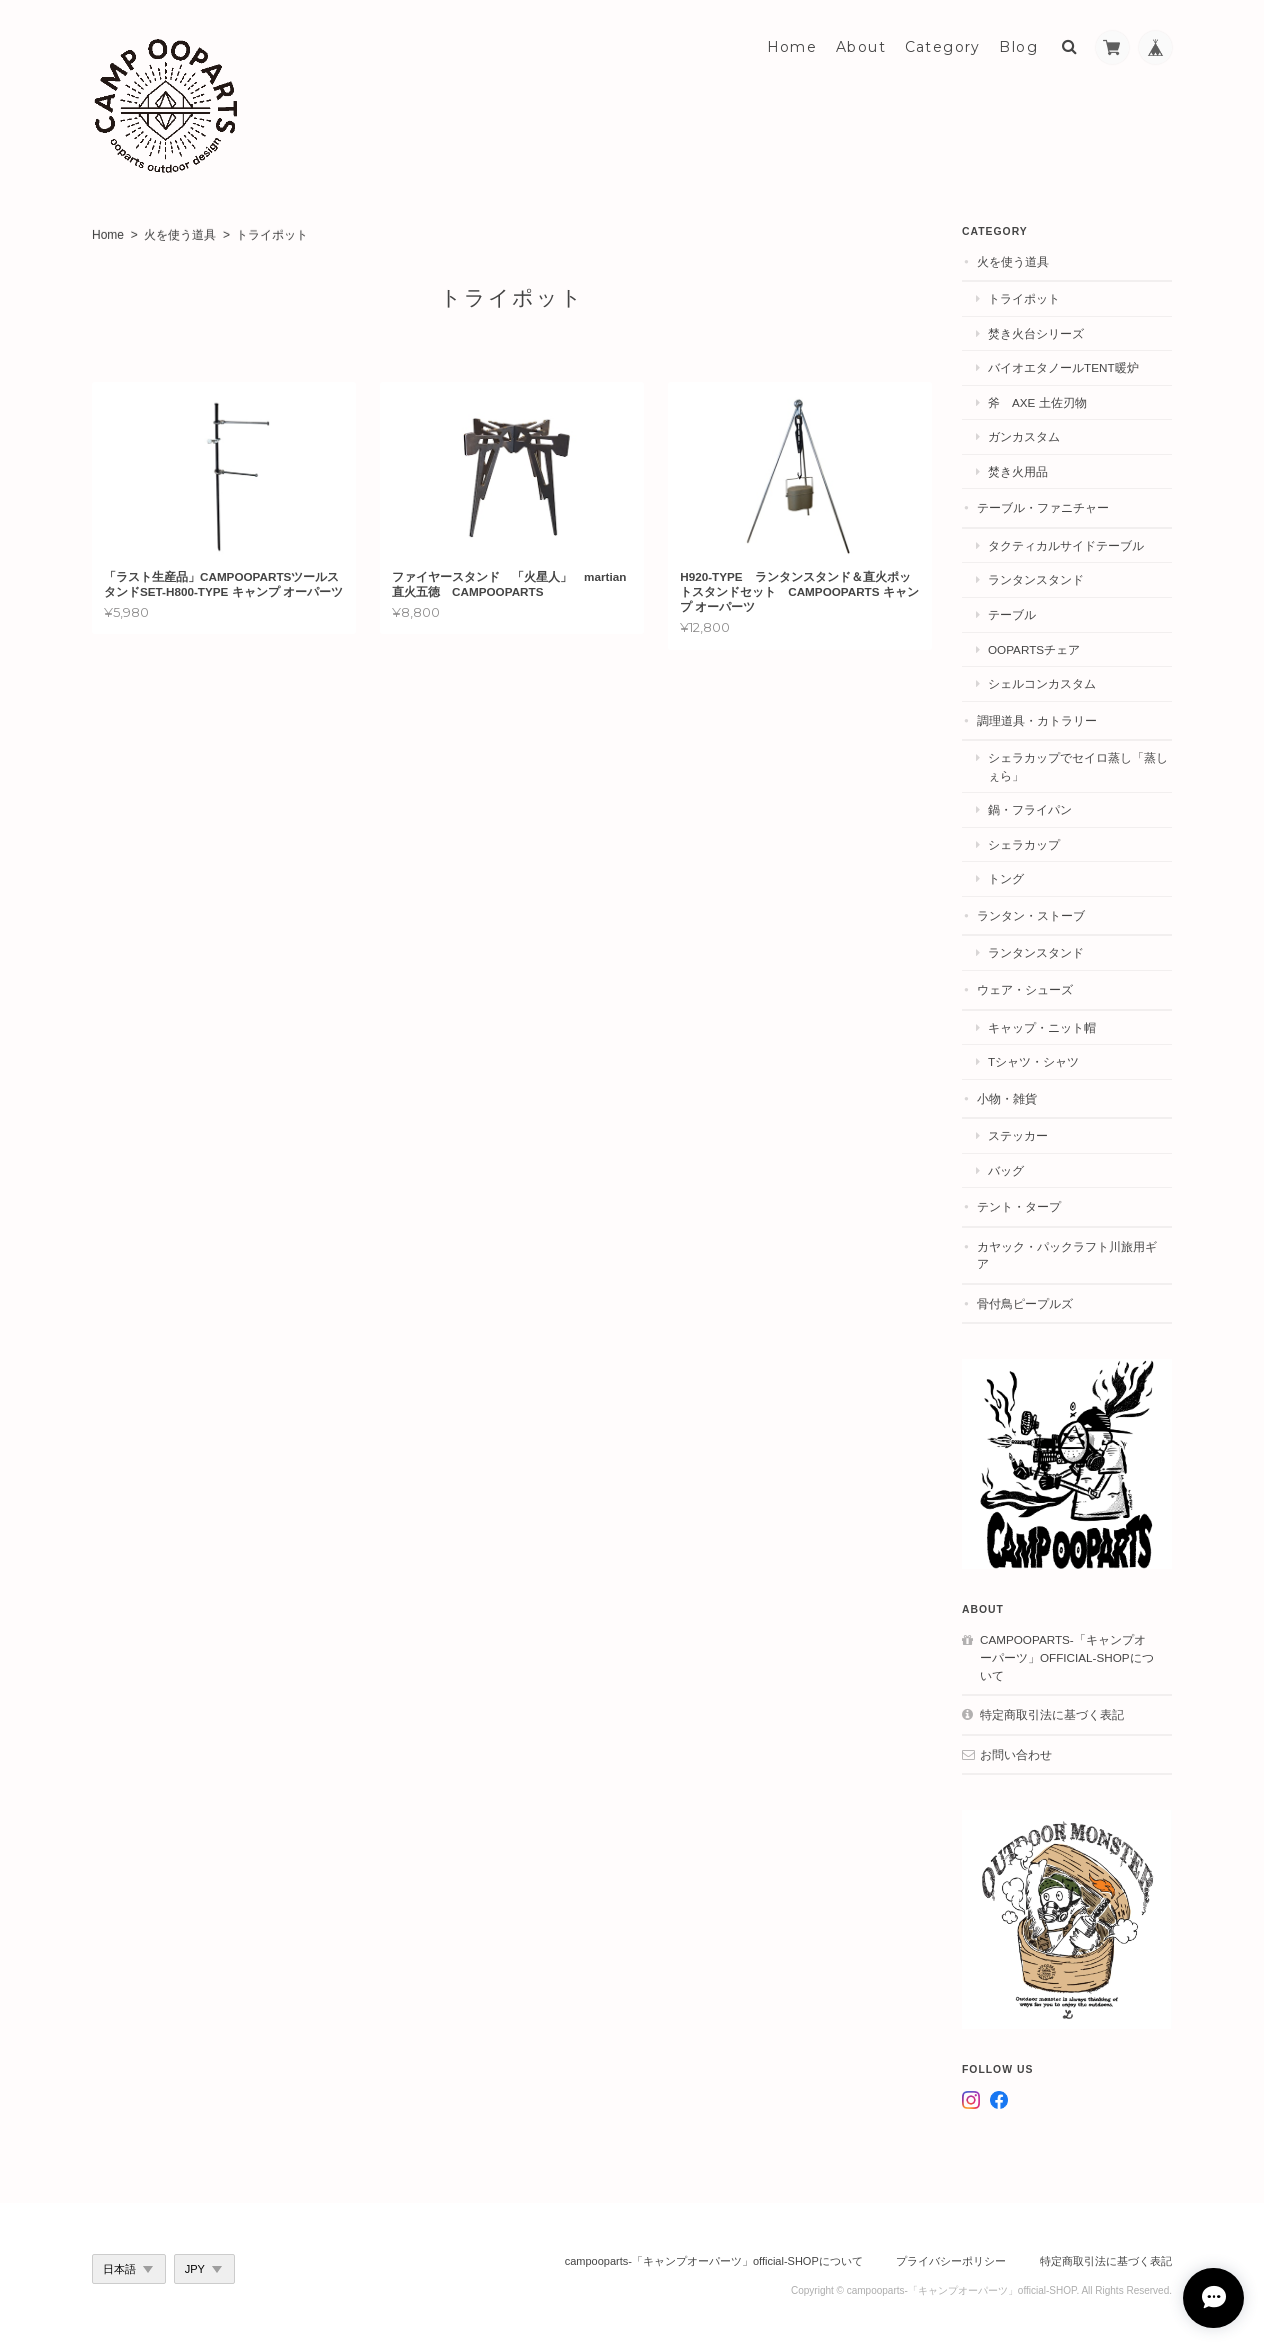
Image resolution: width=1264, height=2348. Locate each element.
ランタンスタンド (1036, 579)
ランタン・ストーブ (1031, 915)
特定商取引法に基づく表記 (1052, 1714)
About (861, 47)
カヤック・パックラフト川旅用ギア (1067, 1255)
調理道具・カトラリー (1037, 720)
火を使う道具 (180, 235)
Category (943, 47)
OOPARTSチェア (1034, 649)
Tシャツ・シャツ (1033, 1061)
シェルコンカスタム (1042, 683)
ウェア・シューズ (1025, 989)
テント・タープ (1019, 1206)
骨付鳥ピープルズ (1025, 1303)
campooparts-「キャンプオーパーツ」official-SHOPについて (1067, 1657)
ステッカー (1018, 1135)
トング (1006, 878)
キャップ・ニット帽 (1042, 1027)
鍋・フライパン (1030, 809)
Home (792, 47)
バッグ (1006, 1170)
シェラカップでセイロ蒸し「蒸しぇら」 (1078, 766)
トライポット (1024, 298)
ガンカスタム (1024, 436)
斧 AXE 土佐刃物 (1037, 402)
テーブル (1012, 614)
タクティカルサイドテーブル (1066, 545)
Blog (1018, 47)
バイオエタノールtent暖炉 (1063, 367)
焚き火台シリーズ (1036, 333)
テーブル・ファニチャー (1043, 507)
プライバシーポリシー (951, 2261)
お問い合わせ (1016, 1754)
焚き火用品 (1018, 471)
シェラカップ (1024, 844)
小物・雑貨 (1007, 1098)
